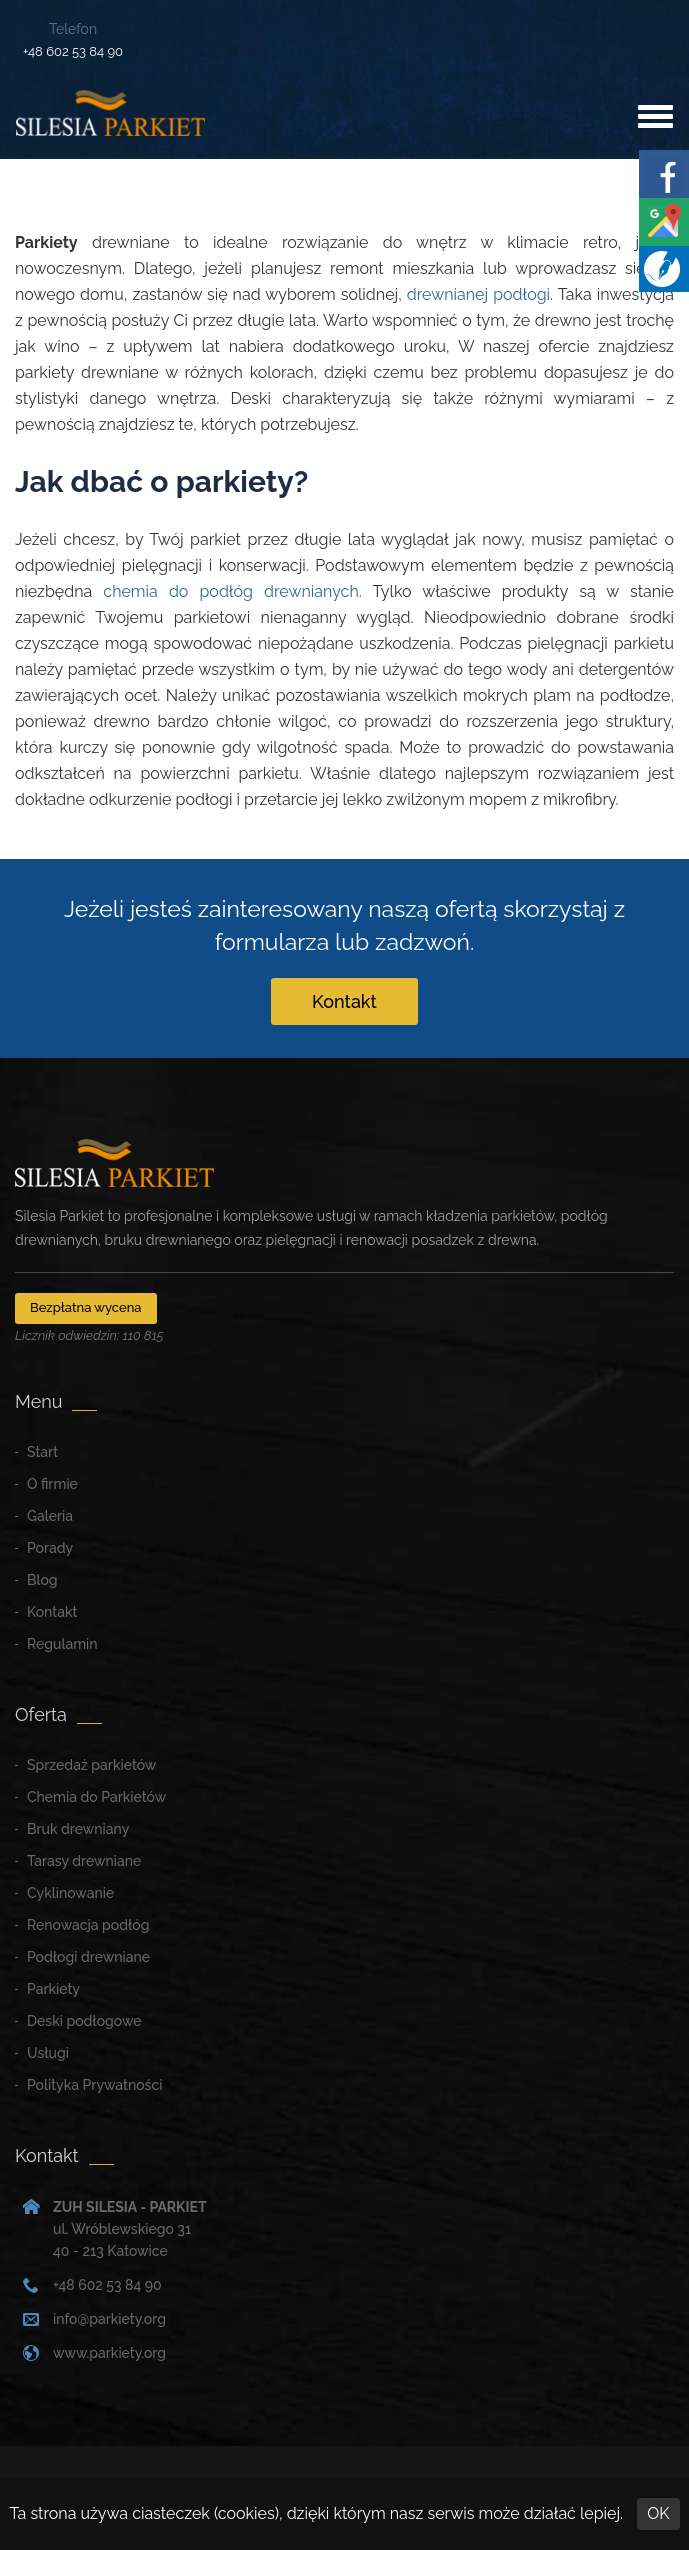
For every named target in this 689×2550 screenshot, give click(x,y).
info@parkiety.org (109, 2319)
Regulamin (62, 1644)
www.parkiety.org (109, 2353)
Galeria (50, 1516)
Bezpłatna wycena (86, 1307)
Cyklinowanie (70, 1893)
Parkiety (53, 1989)
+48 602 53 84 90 (73, 51)
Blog (42, 1580)
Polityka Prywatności (94, 2085)
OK (658, 2513)
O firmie (52, 1484)
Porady (50, 1548)
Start (42, 1452)
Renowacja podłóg (88, 1925)
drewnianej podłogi (478, 294)
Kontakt (344, 1001)
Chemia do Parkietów (96, 1797)
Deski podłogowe (84, 2021)
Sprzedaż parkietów (91, 1765)
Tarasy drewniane (84, 1861)
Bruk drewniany (78, 1829)
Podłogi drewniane (88, 1957)
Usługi (48, 2053)
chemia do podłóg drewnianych (230, 591)
